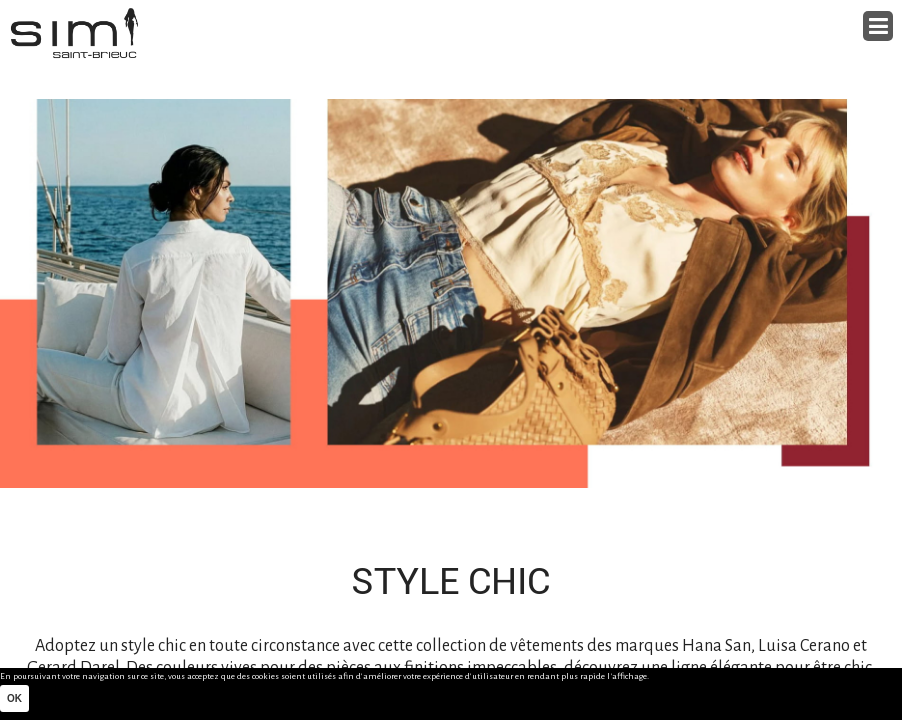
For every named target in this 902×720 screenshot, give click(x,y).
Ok (14, 698)
